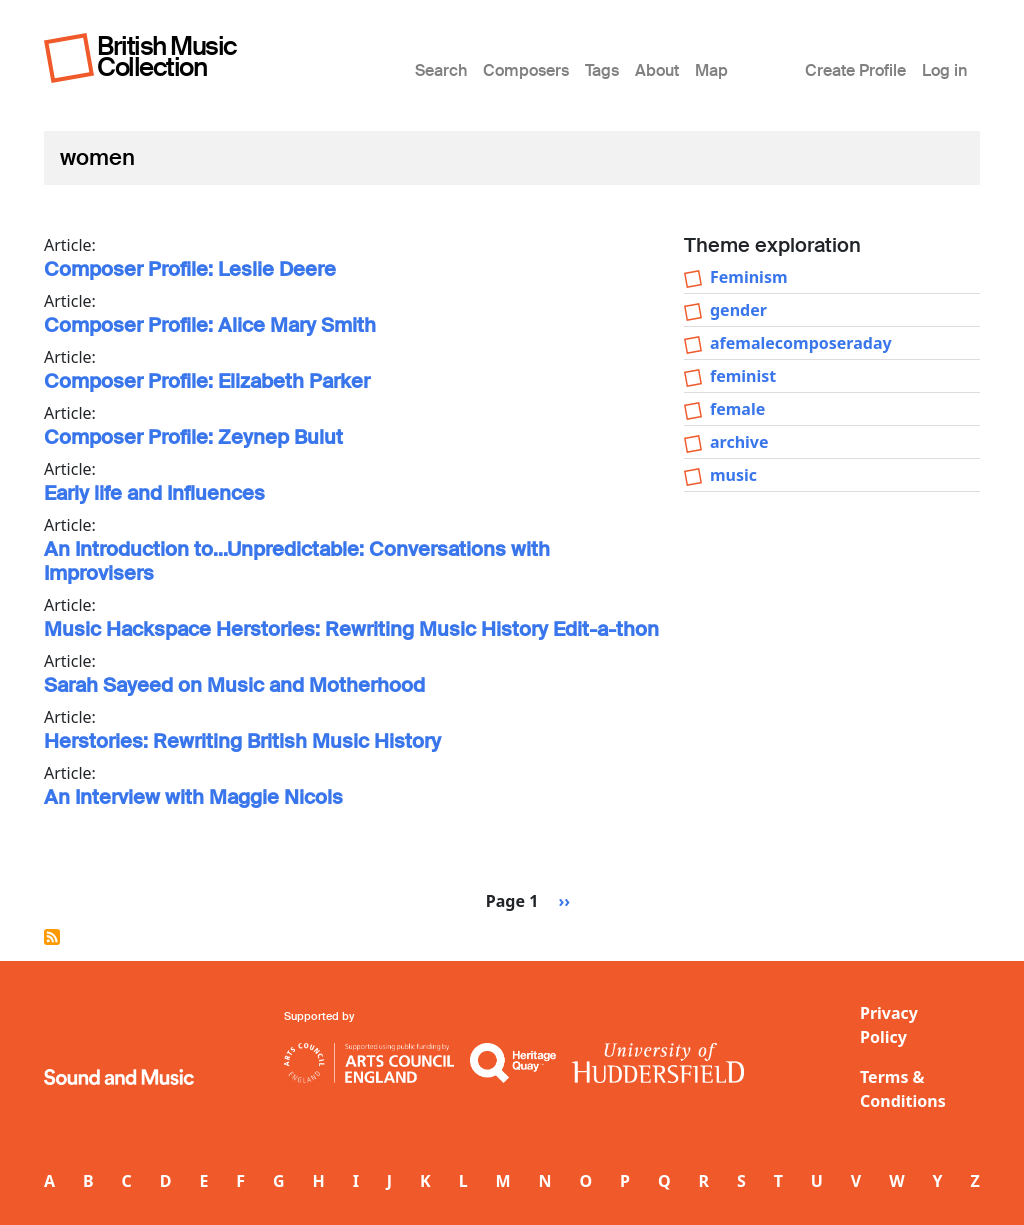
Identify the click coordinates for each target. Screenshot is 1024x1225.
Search (441, 70)
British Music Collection (167, 56)
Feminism (749, 277)
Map (711, 70)
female (737, 409)
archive (739, 442)
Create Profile (855, 70)
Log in (944, 70)
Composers (526, 70)
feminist (743, 376)
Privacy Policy (889, 1025)
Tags (602, 70)
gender (738, 310)
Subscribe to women (52, 937)
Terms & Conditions (903, 1089)
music (733, 475)
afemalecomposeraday (801, 343)
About (657, 70)
